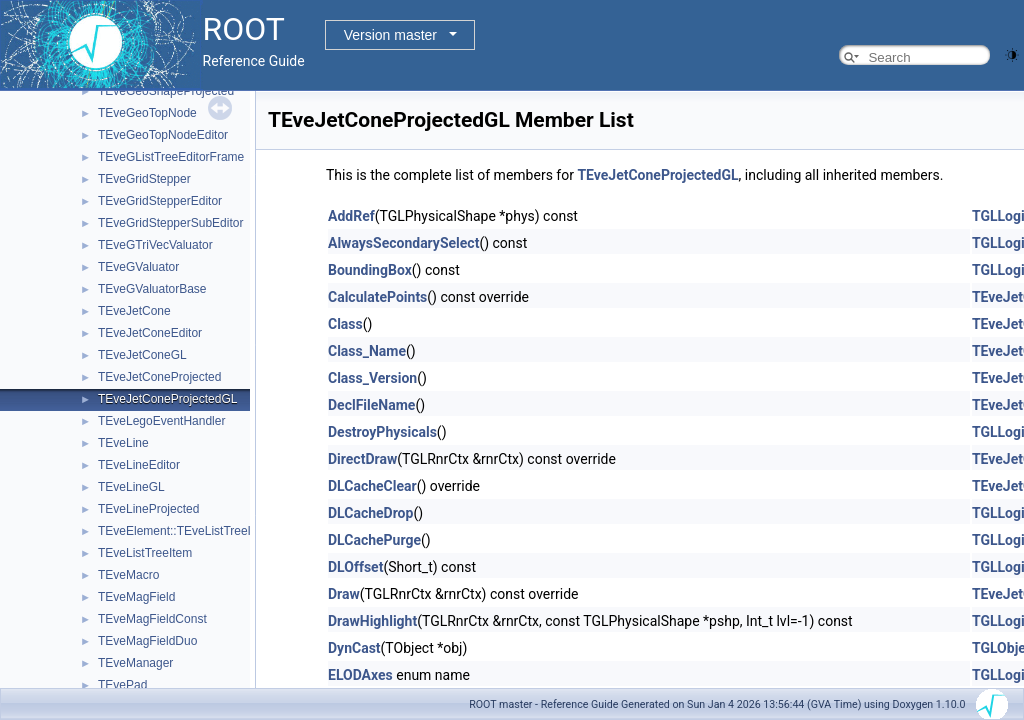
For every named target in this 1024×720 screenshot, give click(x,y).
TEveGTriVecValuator (155, 245)
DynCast (354, 648)
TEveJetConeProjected (159, 377)
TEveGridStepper (144, 179)
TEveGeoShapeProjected (166, 91)
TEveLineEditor (139, 465)
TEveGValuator (138, 267)
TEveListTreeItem (145, 553)
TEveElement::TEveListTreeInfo (183, 531)
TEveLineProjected (148, 509)
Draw (344, 594)
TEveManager (135, 663)
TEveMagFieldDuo (147, 641)
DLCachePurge (374, 540)
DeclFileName (371, 405)
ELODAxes (360, 675)
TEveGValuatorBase (152, 289)
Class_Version (372, 378)
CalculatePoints (377, 297)
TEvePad (122, 685)
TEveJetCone (134, 311)
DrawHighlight (372, 621)
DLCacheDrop (370, 513)
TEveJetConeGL (142, 355)
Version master (390, 35)
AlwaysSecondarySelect (403, 243)
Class (345, 324)
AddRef (351, 216)
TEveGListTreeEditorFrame (171, 157)
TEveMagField (136, 597)
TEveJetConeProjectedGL (167, 399)
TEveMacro (128, 575)
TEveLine (123, 443)
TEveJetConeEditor (150, 333)
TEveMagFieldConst (152, 619)
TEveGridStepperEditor (160, 201)
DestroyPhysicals (382, 432)
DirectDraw (362, 459)
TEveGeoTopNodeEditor (163, 135)
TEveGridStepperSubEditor (170, 223)
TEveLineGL (131, 487)
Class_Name (367, 351)
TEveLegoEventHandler (161, 421)
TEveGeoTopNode (147, 113)
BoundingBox (370, 270)
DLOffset (355, 567)
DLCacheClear (372, 486)
